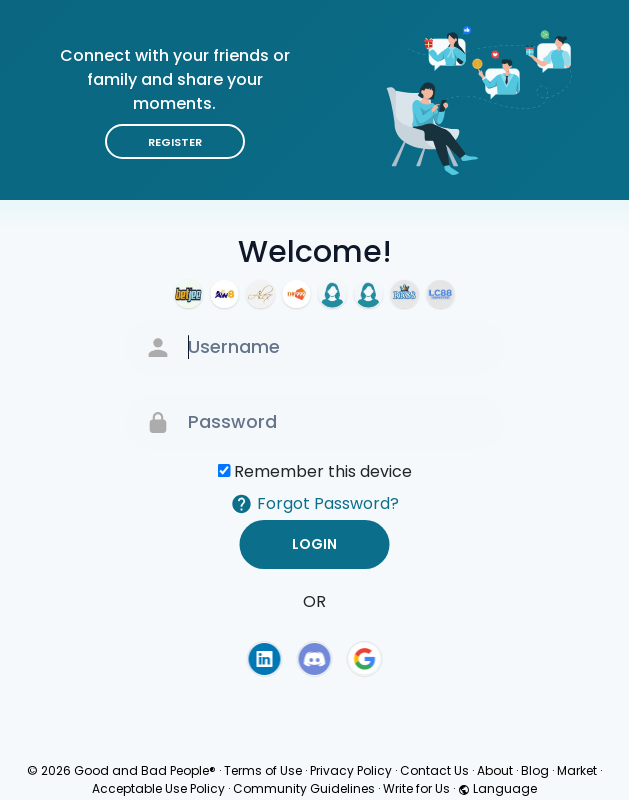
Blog (535, 770)
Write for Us (416, 788)
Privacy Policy (351, 770)
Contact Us (434, 770)
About (495, 770)
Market (577, 770)
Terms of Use (263, 770)
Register (175, 142)
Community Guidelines (304, 788)
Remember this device (323, 471)
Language (497, 788)
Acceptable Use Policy (158, 788)
